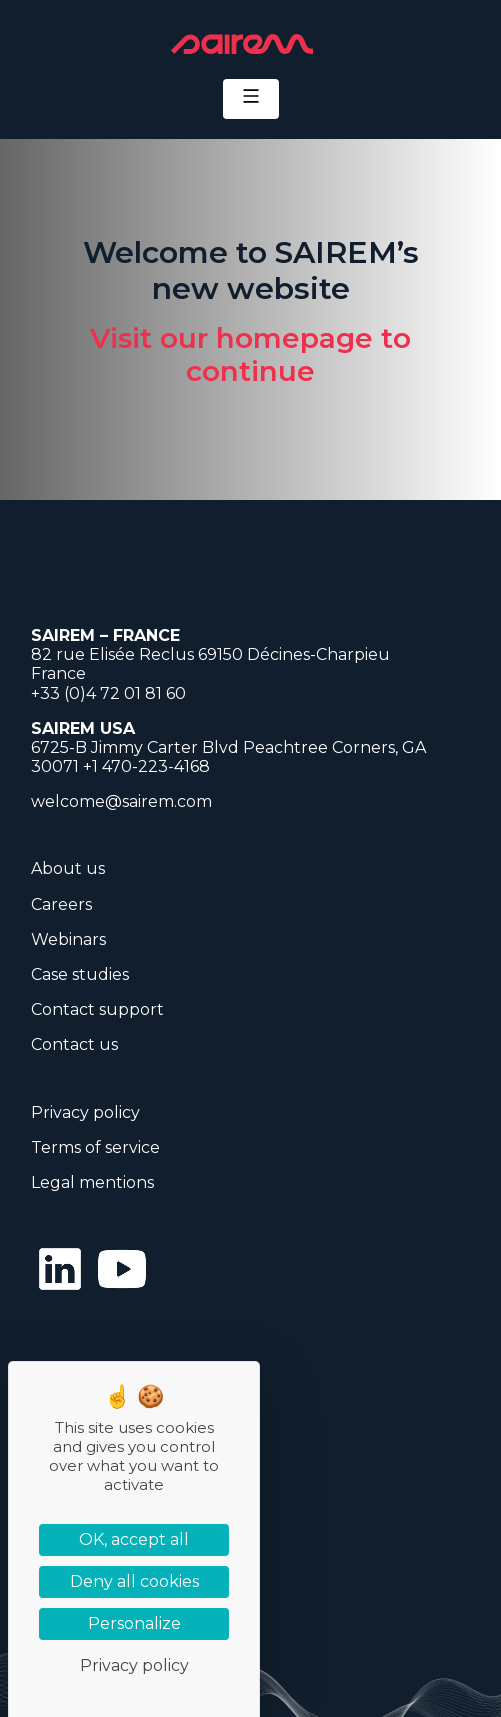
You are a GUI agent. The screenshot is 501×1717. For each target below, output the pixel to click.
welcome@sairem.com (121, 801)
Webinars (68, 939)
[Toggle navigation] (251, 99)
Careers (61, 904)
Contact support (97, 1009)
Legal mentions (92, 1182)
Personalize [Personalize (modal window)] (134, 1623)
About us (68, 868)
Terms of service (95, 1147)
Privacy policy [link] (134, 1665)
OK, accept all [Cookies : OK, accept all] (134, 1539)
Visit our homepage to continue (250, 355)
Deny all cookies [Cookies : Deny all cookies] (134, 1581)
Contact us (74, 1044)
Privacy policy (85, 1112)
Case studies (80, 974)
